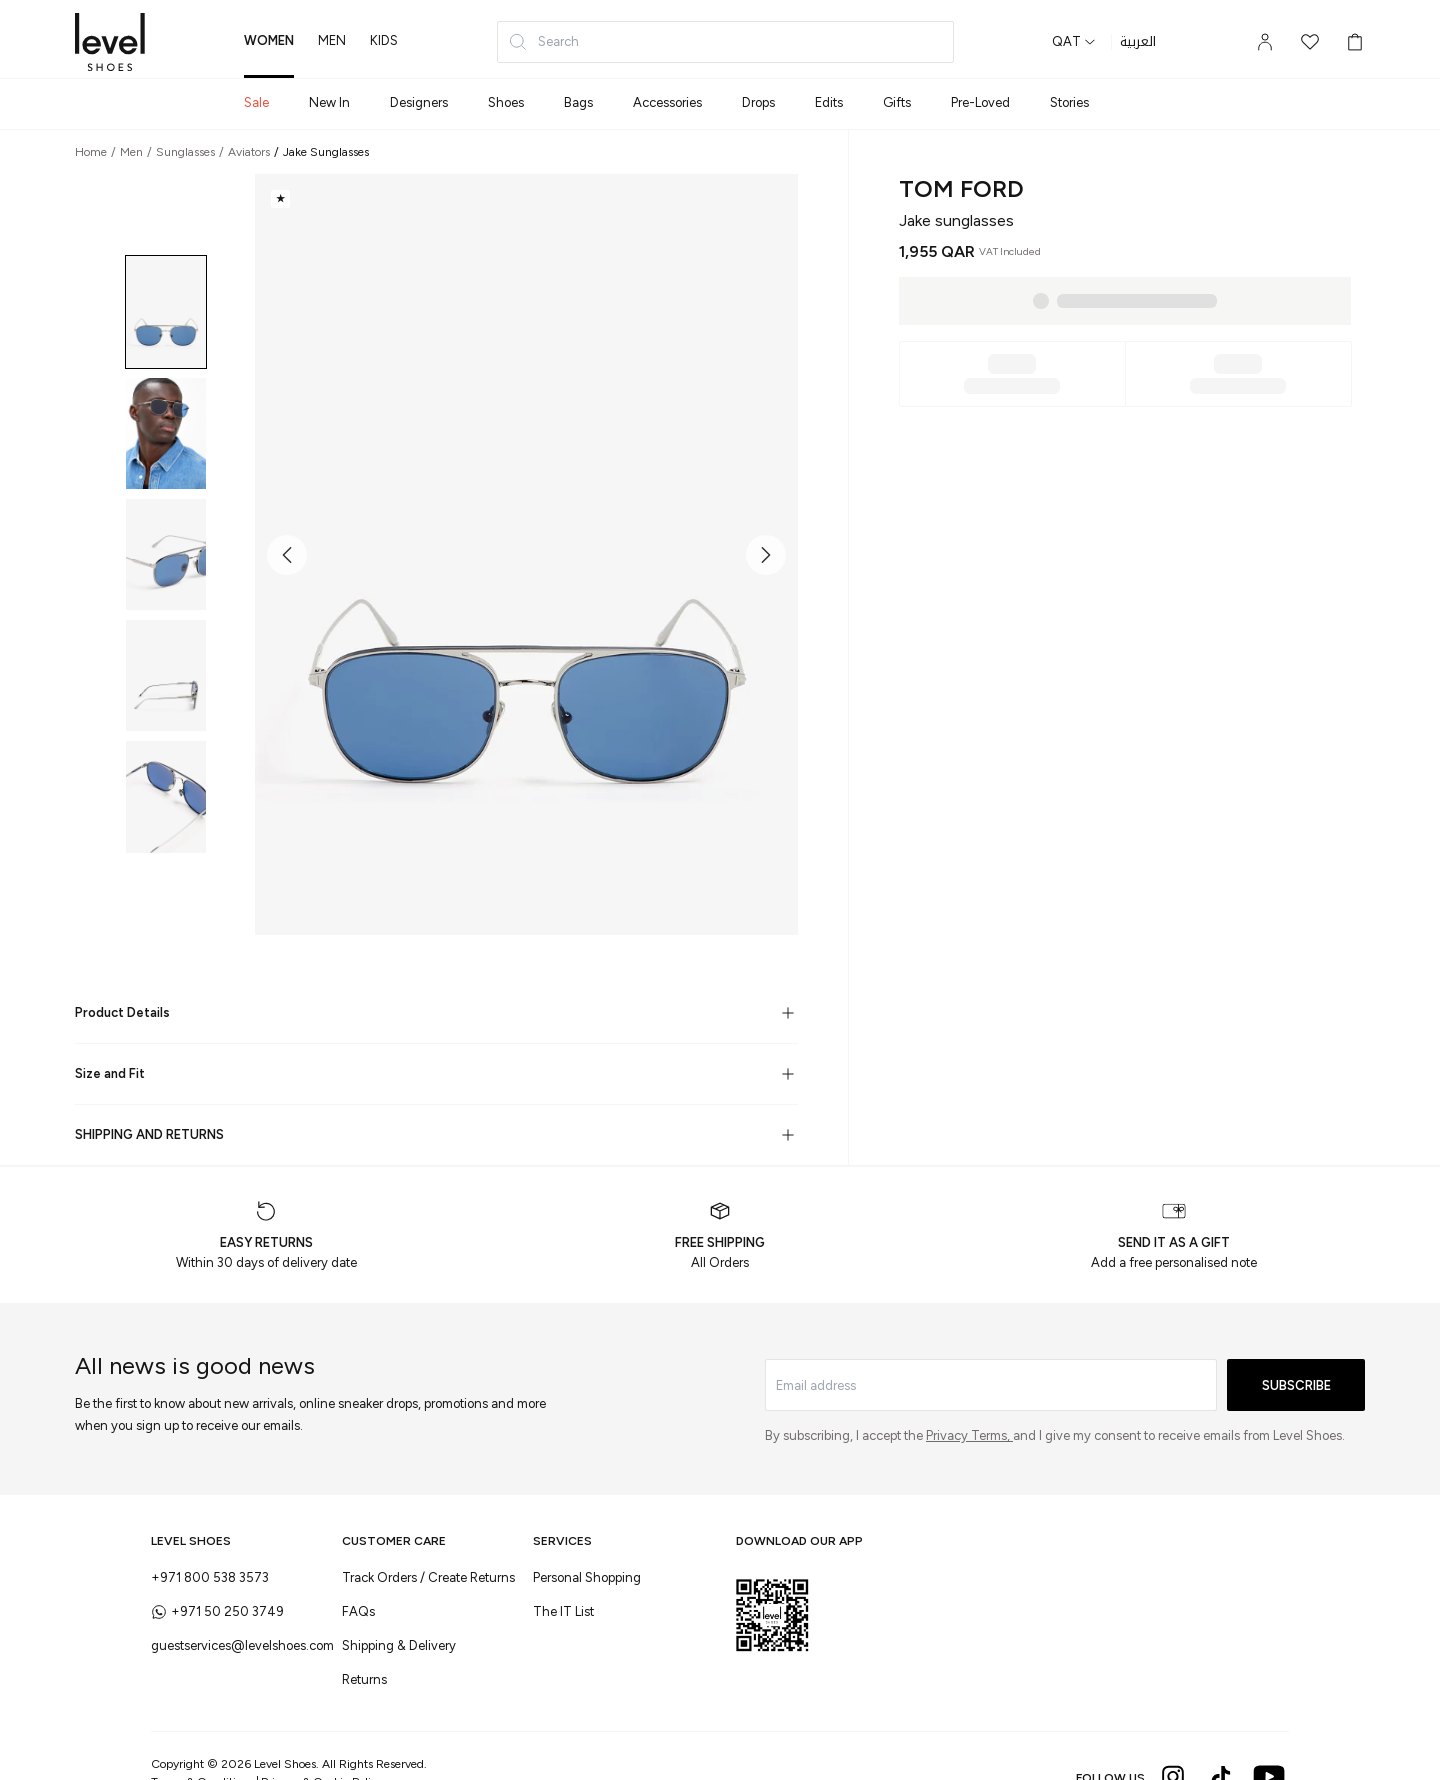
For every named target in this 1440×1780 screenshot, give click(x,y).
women (269, 40)
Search (543, 42)
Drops (758, 102)
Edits (829, 102)
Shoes (506, 102)
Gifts (897, 102)
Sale (256, 102)
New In (329, 102)
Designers (419, 102)
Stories (1069, 102)
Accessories (667, 102)
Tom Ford (961, 188)
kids (384, 40)
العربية (1138, 42)
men (332, 40)
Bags (578, 102)
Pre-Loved (980, 102)
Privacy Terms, (969, 1435)
